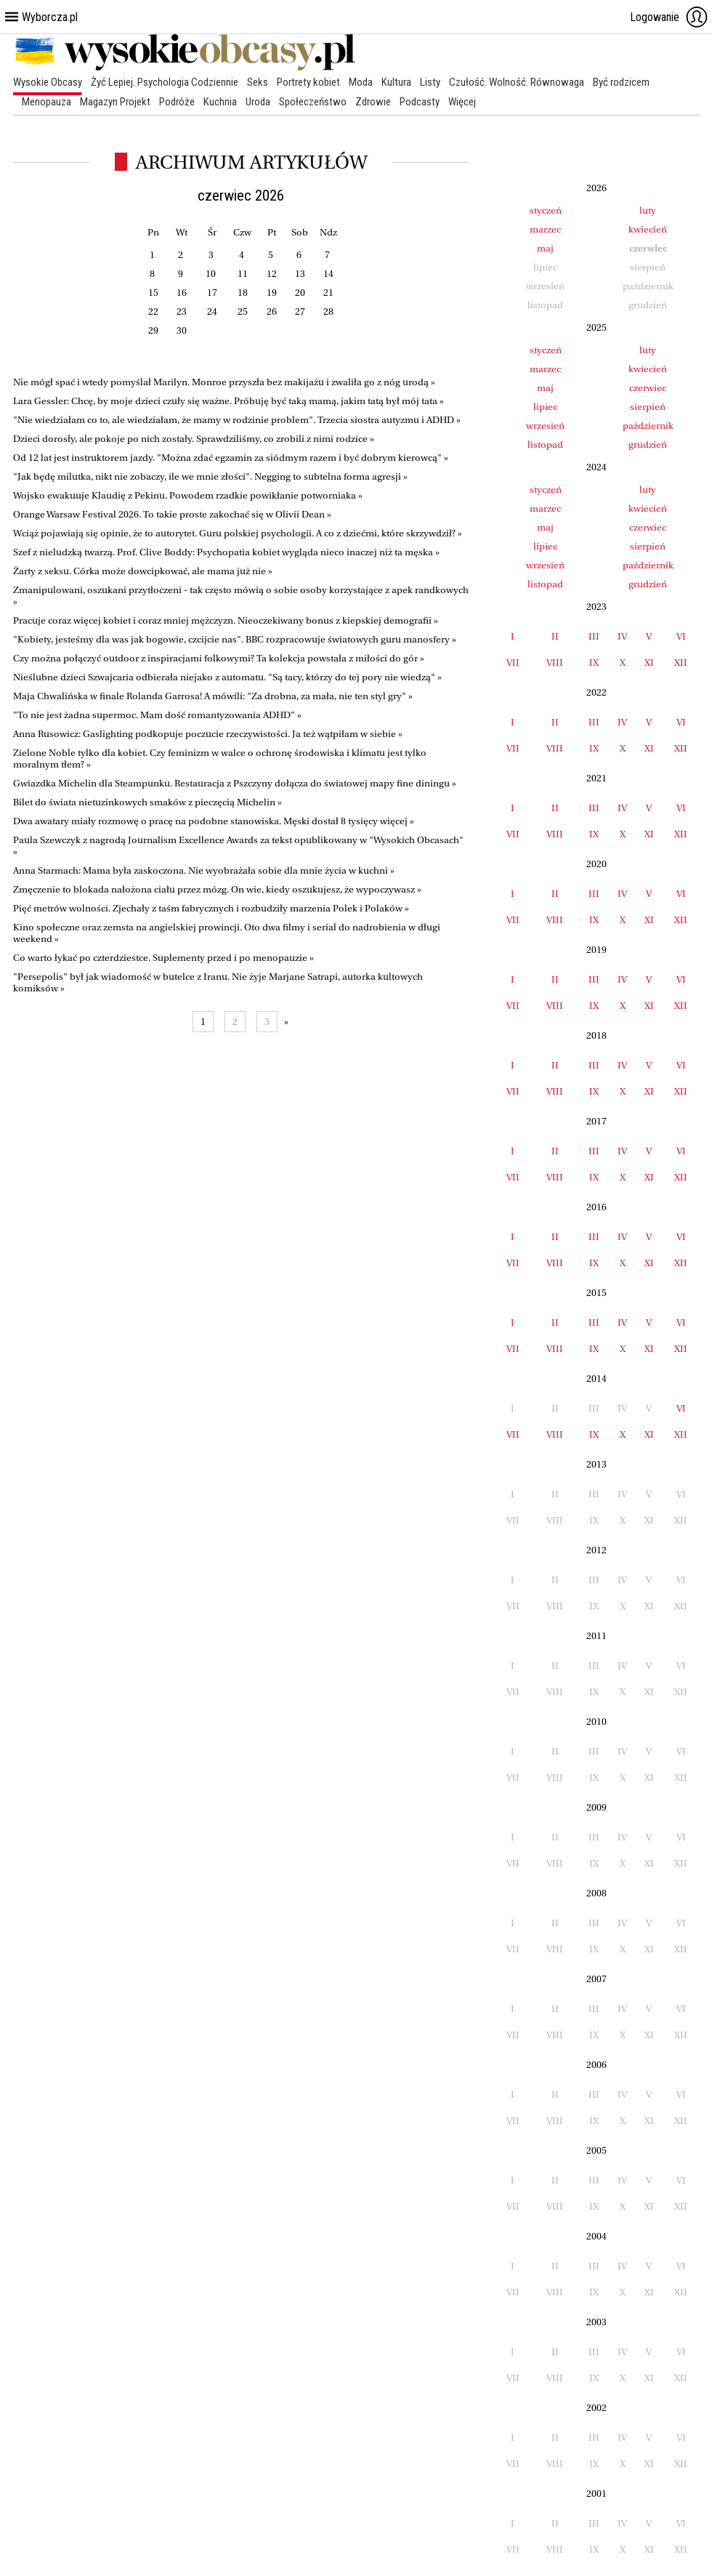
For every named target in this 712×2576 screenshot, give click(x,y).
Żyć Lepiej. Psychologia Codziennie (164, 82)
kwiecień (647, 229)
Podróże (177, 101)
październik (648, 425)
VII (512, 662)
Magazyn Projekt (115, 101)
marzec (545, 229)
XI (649, 662)
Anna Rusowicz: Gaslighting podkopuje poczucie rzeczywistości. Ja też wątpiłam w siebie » (207, 733)
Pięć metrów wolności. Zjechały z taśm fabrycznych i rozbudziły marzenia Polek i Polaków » (211, 908)
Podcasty (420, 101)
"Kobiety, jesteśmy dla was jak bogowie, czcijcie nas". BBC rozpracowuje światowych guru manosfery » (234, 639)
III (593, 636)
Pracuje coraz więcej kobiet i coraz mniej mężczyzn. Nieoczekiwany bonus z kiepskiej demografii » (225, 620)
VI (681, 636)
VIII (554, 662)
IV (622, 636)
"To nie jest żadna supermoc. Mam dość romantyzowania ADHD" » (157, 714)
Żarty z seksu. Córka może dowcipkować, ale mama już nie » (142, 570)
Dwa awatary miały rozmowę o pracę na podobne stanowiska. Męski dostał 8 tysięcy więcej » (213, 821)
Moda (361, 82)
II (555, 636)
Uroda (258, 101)
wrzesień (545, 425)
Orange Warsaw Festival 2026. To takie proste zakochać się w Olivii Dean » (172, 514)
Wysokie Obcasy (47, 82)
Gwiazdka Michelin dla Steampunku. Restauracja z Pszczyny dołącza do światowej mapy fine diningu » (234, 783)
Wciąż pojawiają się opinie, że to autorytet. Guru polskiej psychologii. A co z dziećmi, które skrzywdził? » (237, 533)
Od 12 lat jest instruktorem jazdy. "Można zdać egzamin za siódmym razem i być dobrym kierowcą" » (230, 457)
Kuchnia (220, 101)
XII (680, 662)
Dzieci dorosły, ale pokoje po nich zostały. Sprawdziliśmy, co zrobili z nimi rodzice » (193, 438)
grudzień (647, 444)
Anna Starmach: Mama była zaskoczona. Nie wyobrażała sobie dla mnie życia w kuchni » (204, 870)
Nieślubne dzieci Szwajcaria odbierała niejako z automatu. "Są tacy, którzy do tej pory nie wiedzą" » (227, 677)
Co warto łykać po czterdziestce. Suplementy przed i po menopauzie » (163, 957)
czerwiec (647, 387)
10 (211, 273)
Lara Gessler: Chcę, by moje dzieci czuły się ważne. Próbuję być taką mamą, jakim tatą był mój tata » (228, 400)
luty (647, 210)
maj (545, 248)
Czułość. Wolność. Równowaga (516, 82)
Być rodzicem (621, 82)
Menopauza (46, 101)
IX (594, 662)
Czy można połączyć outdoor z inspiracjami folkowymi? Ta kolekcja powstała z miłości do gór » (218, 658)
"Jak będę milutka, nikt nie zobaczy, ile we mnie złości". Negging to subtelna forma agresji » (210, 476)
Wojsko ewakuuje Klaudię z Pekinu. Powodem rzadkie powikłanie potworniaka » (188, 495)
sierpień (648, 406)
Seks (257, 82)
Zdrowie (373, 101)
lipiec (545, 406)
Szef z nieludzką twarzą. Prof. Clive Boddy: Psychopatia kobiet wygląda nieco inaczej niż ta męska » (226, 552)
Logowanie (669, 16)
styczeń (546, 210)
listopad (545, 444)
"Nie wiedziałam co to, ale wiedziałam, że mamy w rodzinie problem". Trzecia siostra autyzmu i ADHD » (237, 419)
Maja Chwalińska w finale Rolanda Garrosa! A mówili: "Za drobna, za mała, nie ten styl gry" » (213, 696)
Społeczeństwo (313, 101)
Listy (430, 82)
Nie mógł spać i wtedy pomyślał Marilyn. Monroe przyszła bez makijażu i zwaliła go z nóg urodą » (224, 382)
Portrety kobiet (308, 82)
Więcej (462, 101)
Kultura (396, 82)
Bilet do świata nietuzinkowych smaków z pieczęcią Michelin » (147, 802)
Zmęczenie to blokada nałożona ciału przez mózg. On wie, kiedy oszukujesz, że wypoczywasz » (217, 889)
